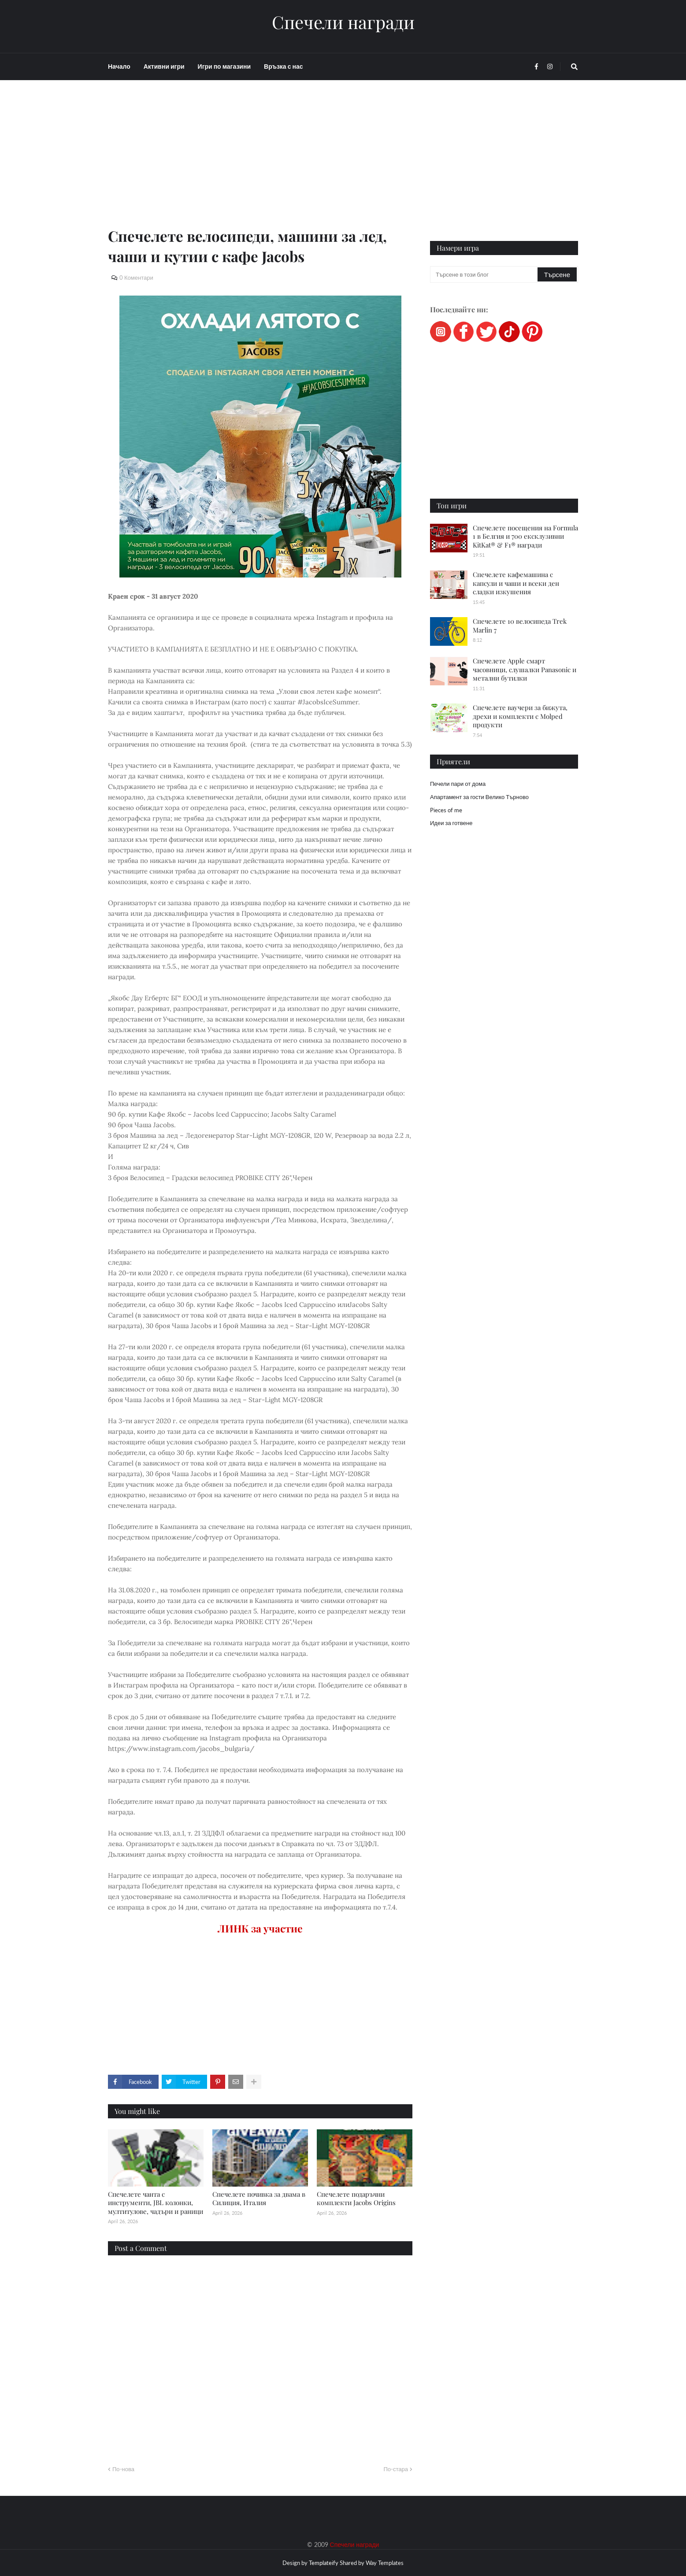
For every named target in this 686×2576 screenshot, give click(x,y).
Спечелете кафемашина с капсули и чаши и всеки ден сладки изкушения (516, 583)
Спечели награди (343, 22)
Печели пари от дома (458, 783)
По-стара (395, 2468)
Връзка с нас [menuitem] (283, 66)
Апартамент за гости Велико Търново (479, 796)
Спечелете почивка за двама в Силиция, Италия (258, 2198)
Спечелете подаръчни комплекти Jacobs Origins (356, 2198)
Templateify (323, 2562)
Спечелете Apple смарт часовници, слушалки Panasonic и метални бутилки (524, 669)
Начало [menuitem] (119, 66)
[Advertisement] (260, 164)
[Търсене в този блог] (484, 274)
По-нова (123, 2468)
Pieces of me (446, 810)
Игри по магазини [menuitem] (224, 66)
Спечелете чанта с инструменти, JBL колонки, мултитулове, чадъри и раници (155, 2203)
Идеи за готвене (451, 822)
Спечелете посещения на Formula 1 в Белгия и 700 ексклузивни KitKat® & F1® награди (525, 536)
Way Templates (385, 2562)
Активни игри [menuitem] (164, 66)
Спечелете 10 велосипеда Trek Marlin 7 (520, 625)
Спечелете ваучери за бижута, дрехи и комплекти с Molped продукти (520, 716)
